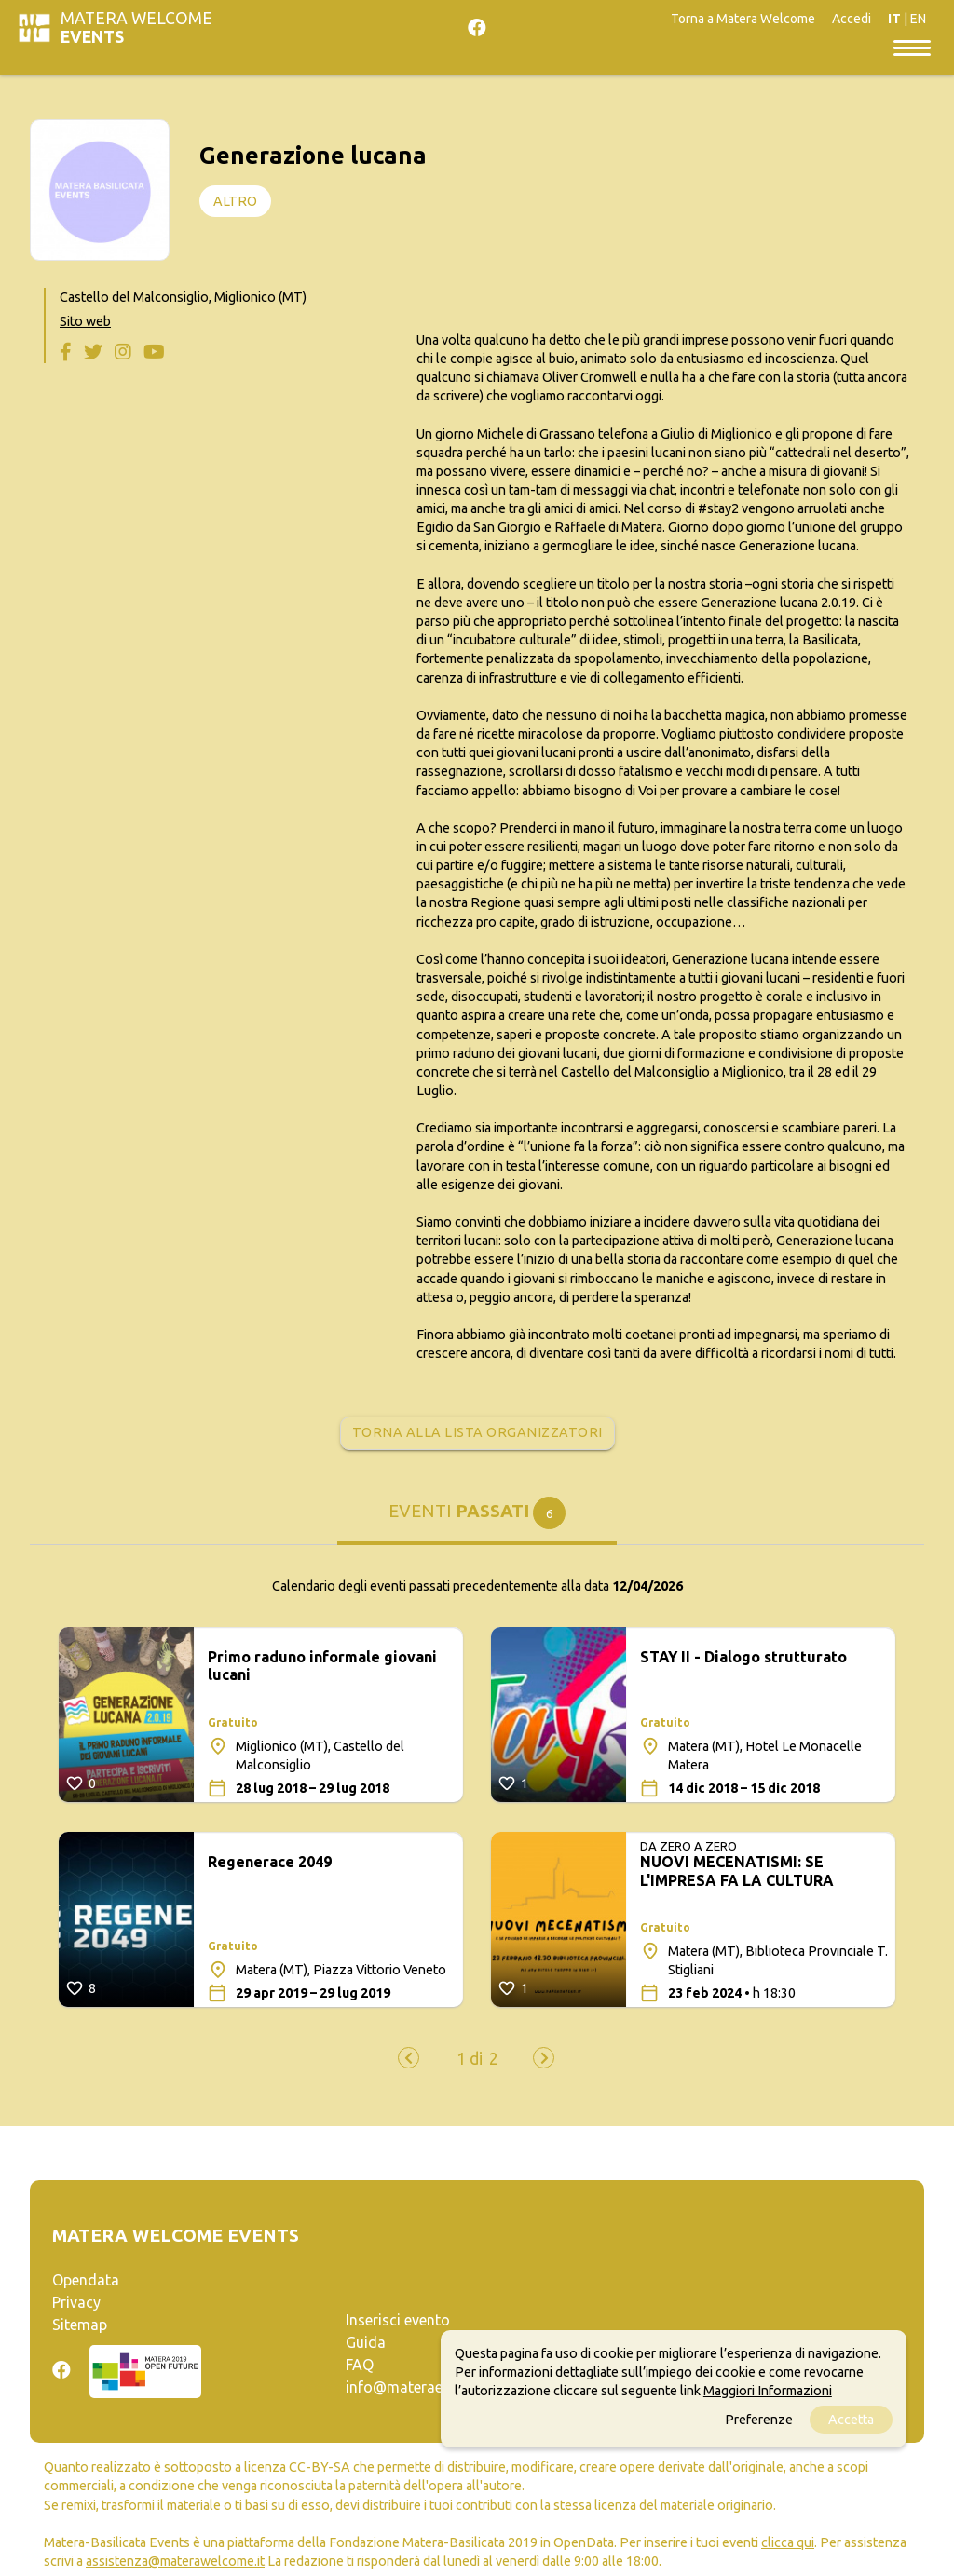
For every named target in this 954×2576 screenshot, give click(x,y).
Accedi (851, 18)
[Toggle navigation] (912, 46)
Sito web (85, 321)
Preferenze (759, 2419)
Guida (366, 2342)
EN (918, 18)
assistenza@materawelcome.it (175, 2561)
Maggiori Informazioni (767, 2390)
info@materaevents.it (418, 2387)
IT (894, 18)
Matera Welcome (136, 27)
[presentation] (408, 2057)
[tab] (477, 1520)
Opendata (85, 2279)
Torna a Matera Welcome (743, 18)
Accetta (851, 2419)
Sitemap (79, 2324)
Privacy (76, 2302)
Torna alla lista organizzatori (477, 1432)
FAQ (360, 2364)
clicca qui (787, 2542)
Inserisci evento (398, 2320)
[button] (470, 2059)
